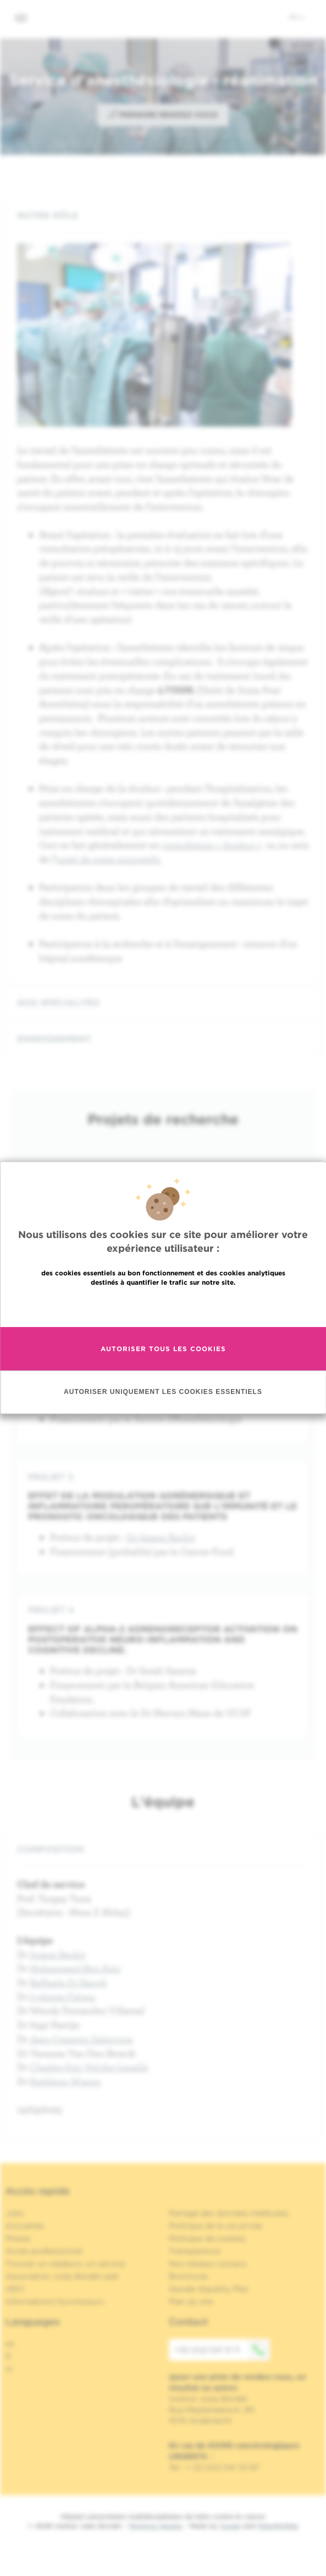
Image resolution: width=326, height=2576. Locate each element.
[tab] (163, 215)
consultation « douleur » (212, 844)
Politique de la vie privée (215, 2225)
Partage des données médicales (229, 2213)
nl (9, 2369)
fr (296, 17)
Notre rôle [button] (163, 215)
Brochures (188, 2276)
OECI (15, 2288)
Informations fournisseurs (54, 2301)
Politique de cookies (207, 2238)
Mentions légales (156, 2526)
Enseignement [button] (163, 1039)
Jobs (14, 2213)
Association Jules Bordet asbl (62, 2276)
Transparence (194, 2251)
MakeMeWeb (278, 2526)
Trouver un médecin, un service (65, 2263)
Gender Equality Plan (209, 2288)
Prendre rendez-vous (163, 114)
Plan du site (191, 2301)
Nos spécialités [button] (163, 1003)
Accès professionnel (43, 2251)
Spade (230, 2526)
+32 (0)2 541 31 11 (222, 2350)
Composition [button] (163, 1849)
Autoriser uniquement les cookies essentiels (163, 1392)
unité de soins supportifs (108, 859)
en (10, 2343)
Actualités (25, 2225)
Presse (17, 2238)
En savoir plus (163, 1306)
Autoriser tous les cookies (163, 1349)
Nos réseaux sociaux (208, 2263)
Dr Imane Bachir (160, 1537)
